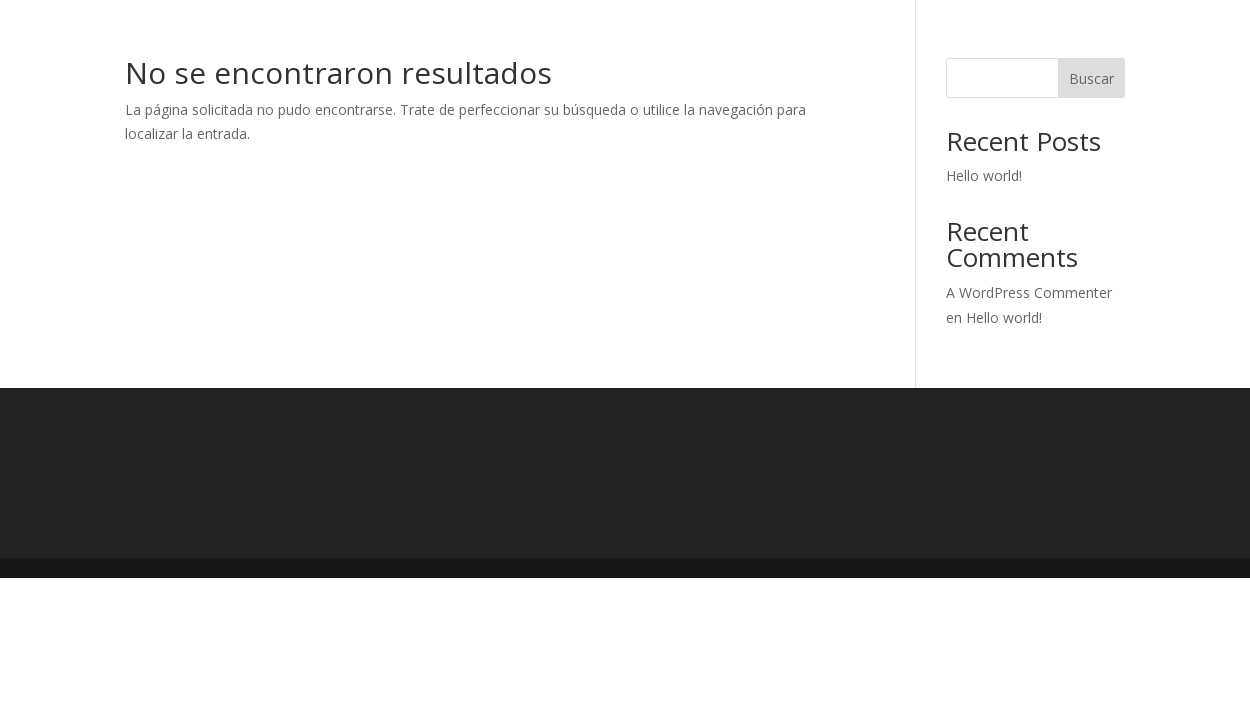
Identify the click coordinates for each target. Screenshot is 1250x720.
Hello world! (984, 175)
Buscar (1091, 78)
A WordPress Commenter (1029, 292)
